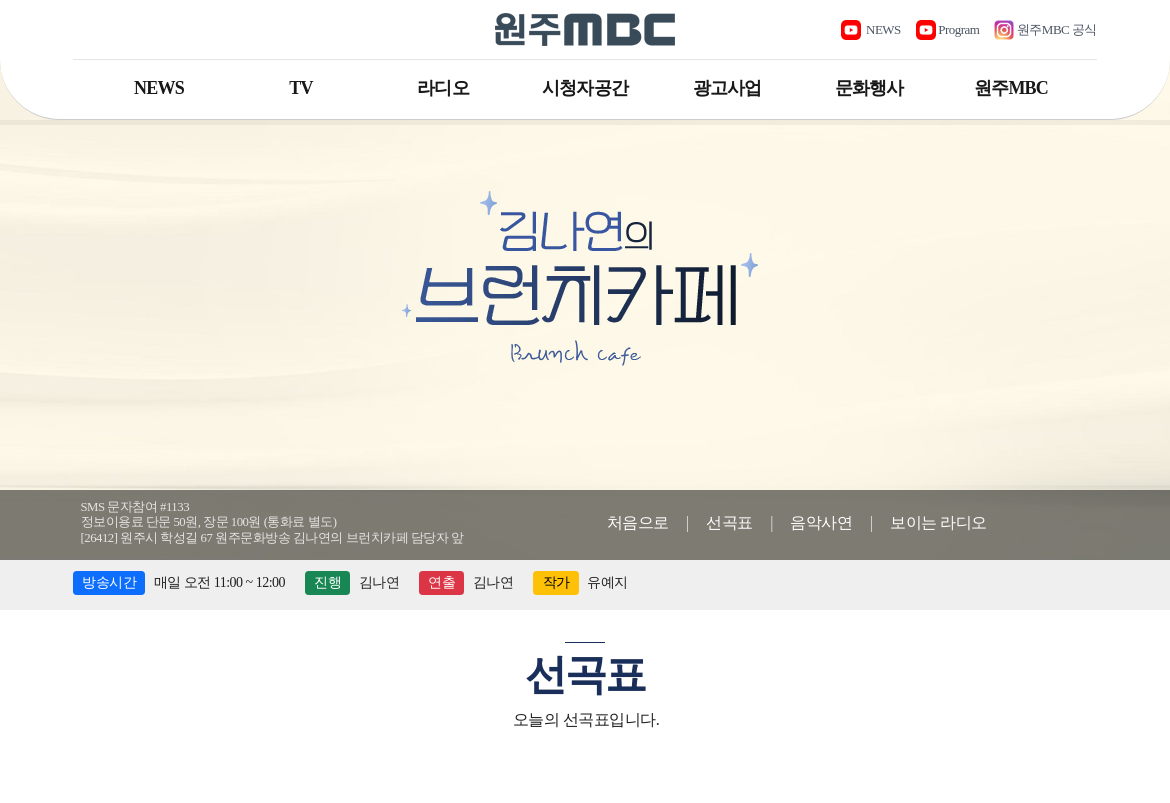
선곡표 (729, 522)
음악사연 (821, 522)
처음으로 (638, 522)
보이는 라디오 (938, 522)
